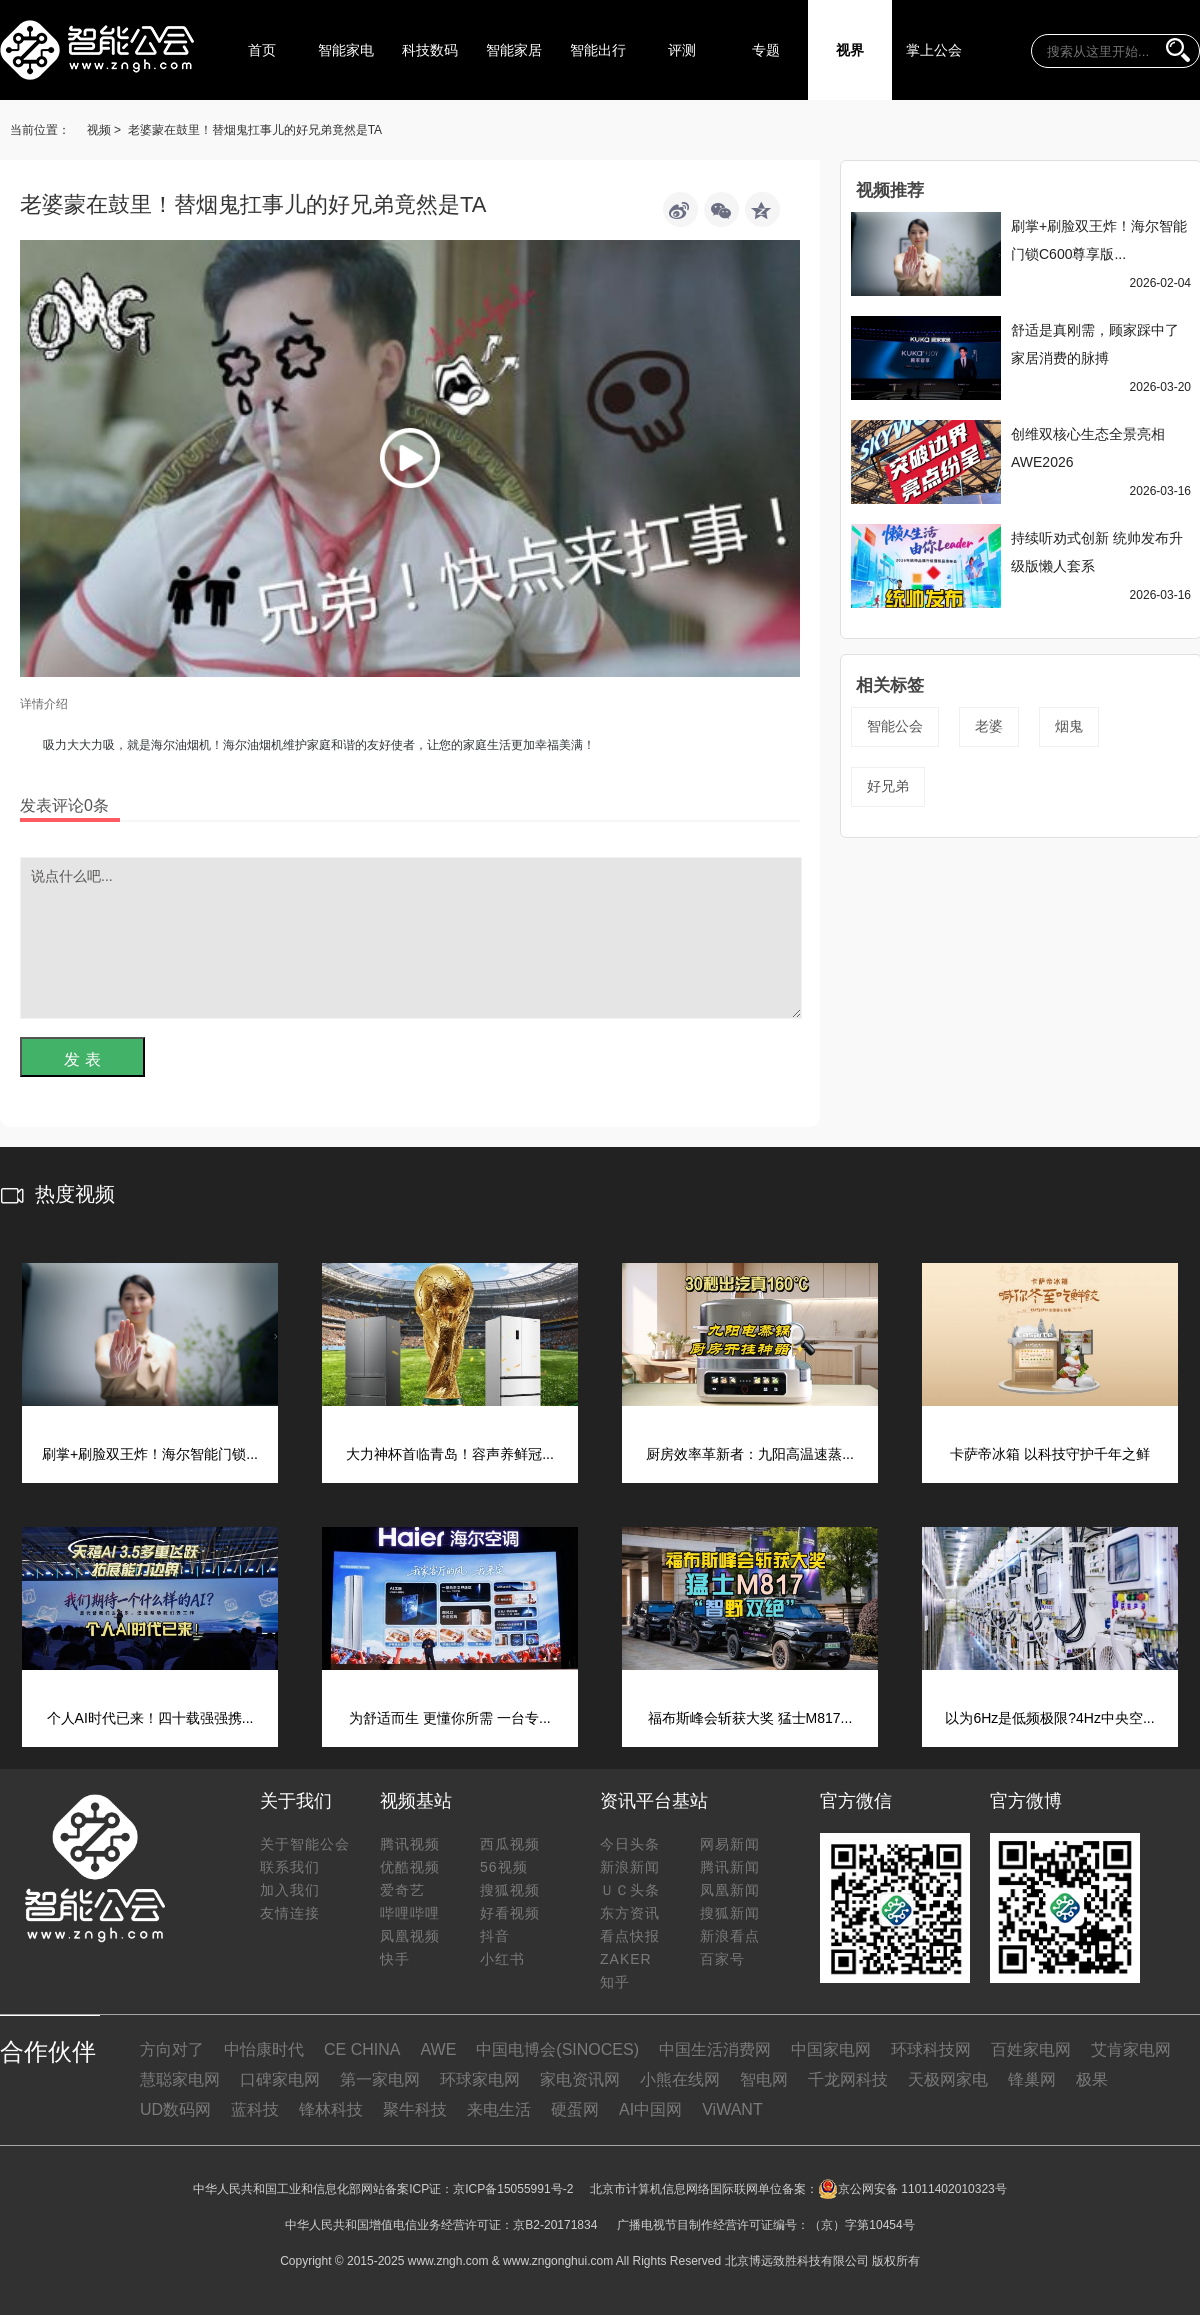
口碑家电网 (280, 2079)
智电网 (764, 2079)
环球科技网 (931, 2049)
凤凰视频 (410, 1936)
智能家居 (514, 50)
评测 (682, 50)
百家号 (722, 1959)
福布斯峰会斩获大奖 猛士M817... (750, 1718)
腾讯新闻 (730, 1867)
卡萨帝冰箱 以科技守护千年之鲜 (1050, 1454)
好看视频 (510, 1913)
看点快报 (630, 1936)
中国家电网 (831, 2049)
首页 (262, 50)
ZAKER (626, 1959)
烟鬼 (1069, 726)
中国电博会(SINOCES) (557, 2049)
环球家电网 (480, 2079)
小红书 (502, 1959)
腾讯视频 (410, 1844)
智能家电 (346, 50)
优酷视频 (410, 1867)
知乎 (615, 1982)
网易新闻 (730, 1844)
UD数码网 (175, 2109)
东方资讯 (630, 1913)
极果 (1092, 2079)
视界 (850, 50)
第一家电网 (380, 2079)
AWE (438, 2049)
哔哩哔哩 (410, 1913)
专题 (766, 50)
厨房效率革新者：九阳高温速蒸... (750, 1454)
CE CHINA (362, 2049)
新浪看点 (730, 1936)
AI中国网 (650, 2109)
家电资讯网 (580, 2079)
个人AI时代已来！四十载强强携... (150, 1718)
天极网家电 (948, 2079)
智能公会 (895, 726)
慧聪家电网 (180, 2079)
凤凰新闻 (730, 1890)
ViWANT (732, 2109)
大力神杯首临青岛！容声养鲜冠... (450, 1454)
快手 (395, 1959)
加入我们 (290, 1890)
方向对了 (172, 2049)
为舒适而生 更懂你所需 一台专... (449, 1718)
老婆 (989, 726)
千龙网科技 (848, 2079)
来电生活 (499, 2109)
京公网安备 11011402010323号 (912, 2189)
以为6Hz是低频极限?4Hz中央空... (1049, 1718)
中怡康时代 (264, 2049)
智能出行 (598, 50)
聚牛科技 (415, 2109)
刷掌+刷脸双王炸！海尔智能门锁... (150, 1454)
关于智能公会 (305, 1844)
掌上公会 (934, 50)
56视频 (504, 1867)
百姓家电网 (1031, 2049)
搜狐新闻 (730, 1913)
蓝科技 (255, 2109)
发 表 (82, 1059)
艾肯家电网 (1131, 2049)
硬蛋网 (575, 2109)
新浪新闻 (630, 1867)
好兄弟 (888, 786)
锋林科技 (331, 2109)
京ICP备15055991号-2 (513, 2189)
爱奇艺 (402, 1890)
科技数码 (430, 50)
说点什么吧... (411, 938)
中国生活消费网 (715, 2049)
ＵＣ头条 (630, 1890)
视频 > (104, 130)
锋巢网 (1032, 2079)
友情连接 (290, 1913)
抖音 (495, 1936)
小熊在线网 (680, 2079)
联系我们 (290, 1867)
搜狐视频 (510, 1890)
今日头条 (630, 1844)
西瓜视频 (510, 1844)
